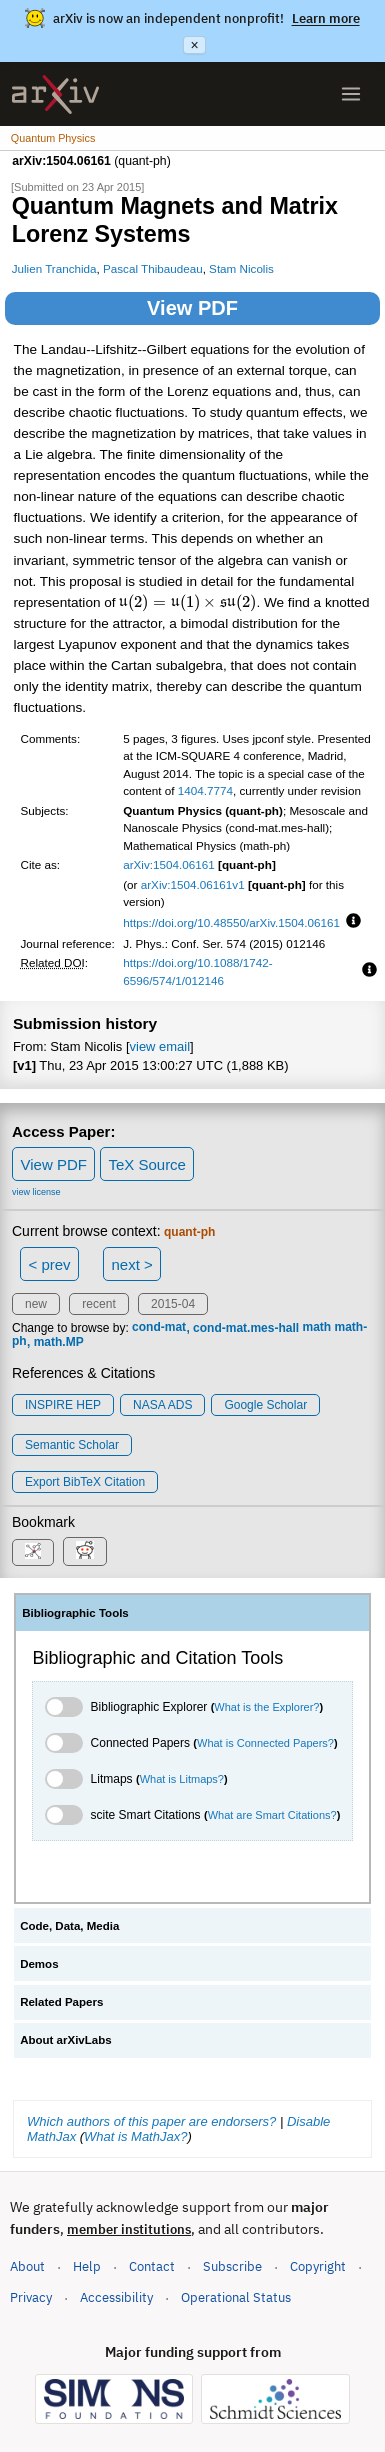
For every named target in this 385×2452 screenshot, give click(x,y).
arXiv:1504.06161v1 (193, 884)
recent (98, 1304)
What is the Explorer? (266, 1707)
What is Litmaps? (182, 1779)
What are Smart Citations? (272, 1815)
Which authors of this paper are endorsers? (151, 2121)
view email (160, 1046)
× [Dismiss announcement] (194, 45)
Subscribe (232, 2266)
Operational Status (236, 2296)
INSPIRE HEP (63, 1405)
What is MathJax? (135, 2136)
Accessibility (116, 2297)
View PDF (192, 308)
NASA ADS (162, 1405)
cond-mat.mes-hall (246, 1328)
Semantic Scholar (72, 1445)
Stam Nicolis (241, 268)
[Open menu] (351, 94)
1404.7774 (205, 790)
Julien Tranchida (54, 268)
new (36, 1304)
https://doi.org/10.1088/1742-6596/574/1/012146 (197, 971)
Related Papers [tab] (61, 2002)
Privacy (31, 2297)
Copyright (318, 2266)
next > (131, 1264)
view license (36, 1192)
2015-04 (173, 1304)
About (27, 2266)
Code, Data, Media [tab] (69, 1926)
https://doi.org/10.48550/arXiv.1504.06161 (231, 922)
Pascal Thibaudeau (153, 268)
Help (87, 2266)
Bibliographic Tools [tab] (75, 1613)
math (316, 1328)
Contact (152, 2266)
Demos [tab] (39, 1964)
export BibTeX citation (85, 1482)
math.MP (59, 1342)
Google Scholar (265, 1405)
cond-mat (159, 1328)
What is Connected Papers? (265, 1743)
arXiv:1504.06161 (169, 864)
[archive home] (55, 94)
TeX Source (147, 1164)
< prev (50, 1264)
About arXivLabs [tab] (66, 2040)
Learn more (326, 18)
